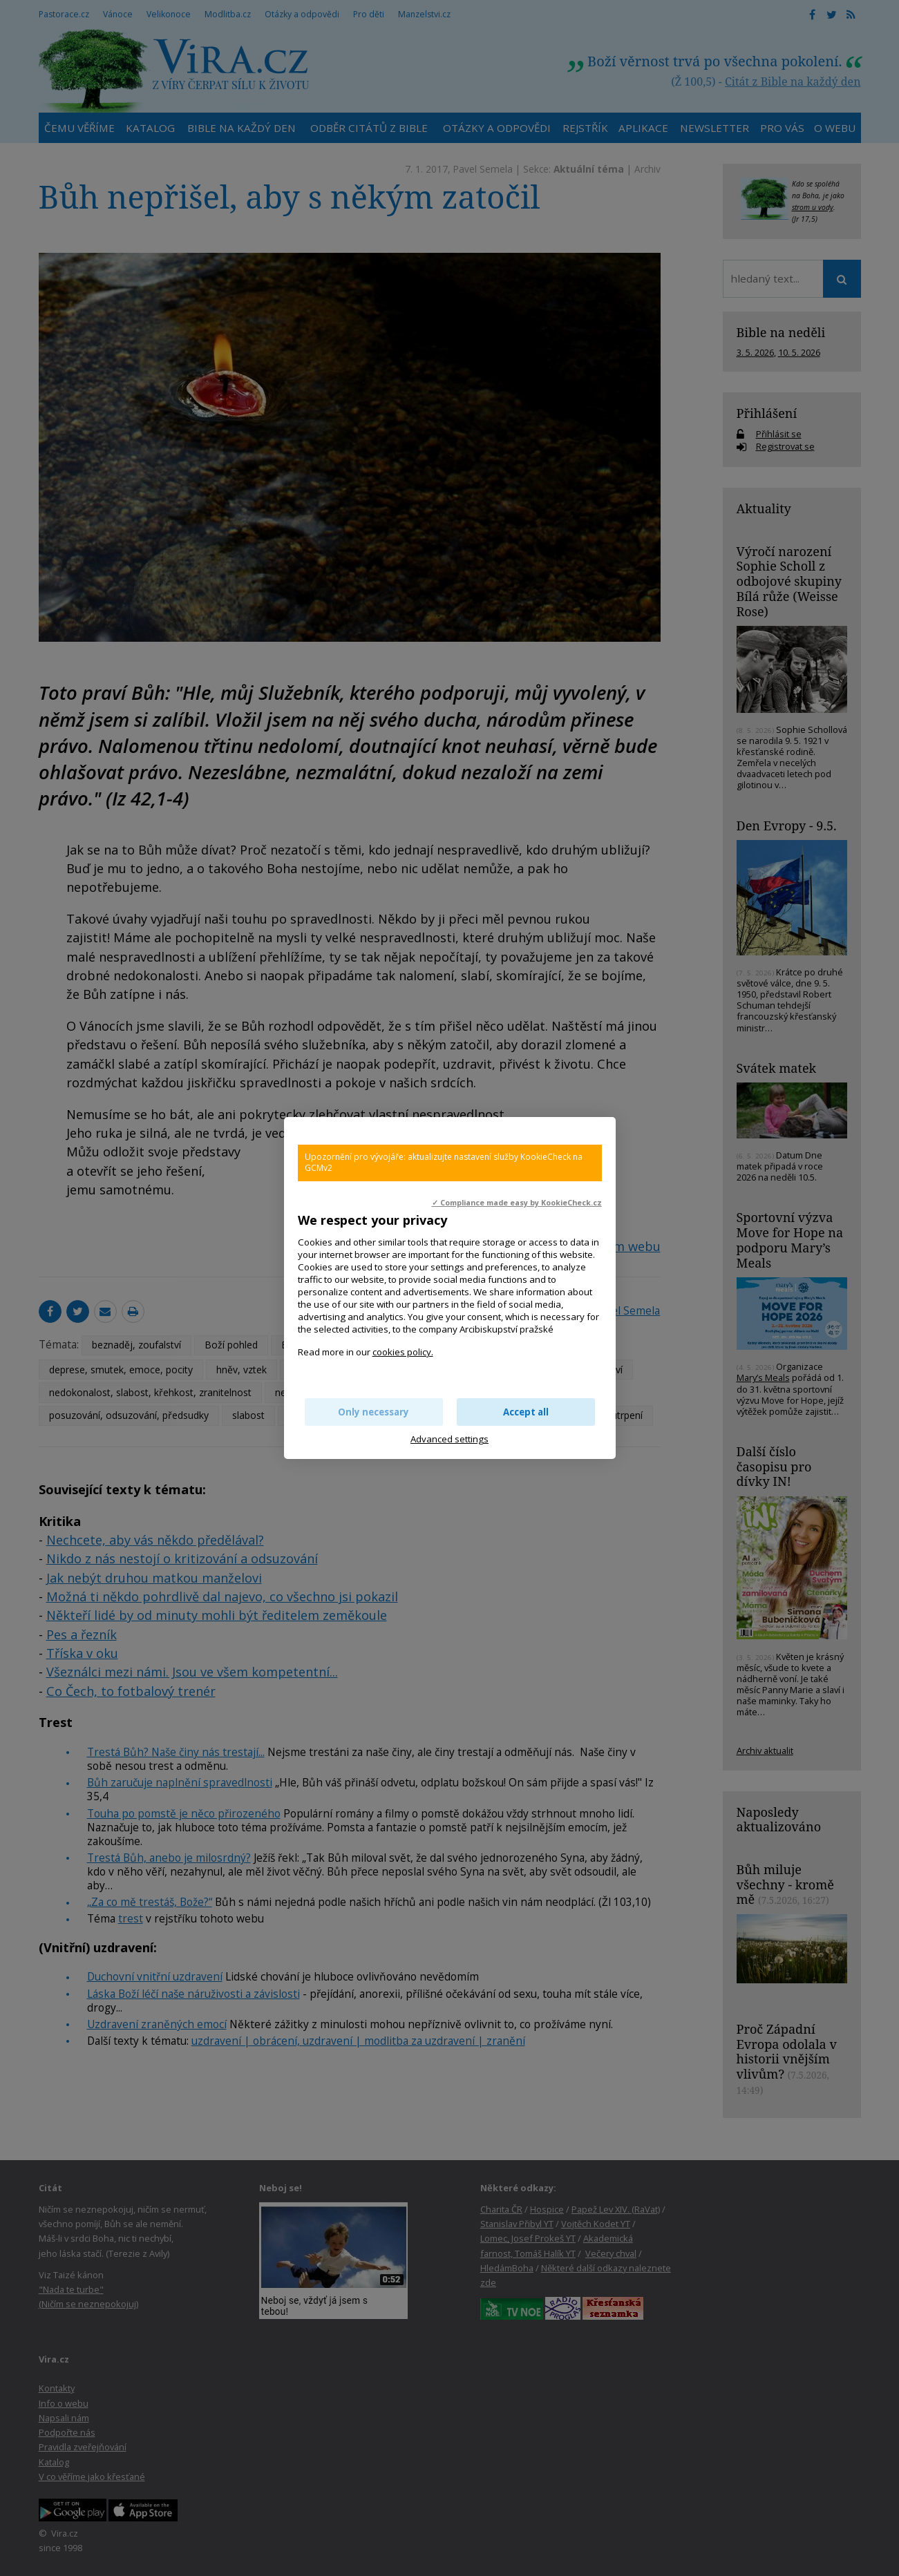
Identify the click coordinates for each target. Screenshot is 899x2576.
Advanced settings (449, 1439)
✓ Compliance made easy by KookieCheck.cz (517, 1203)
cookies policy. (402, 1352)
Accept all (526, 1412)
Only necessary (373, 1412)
